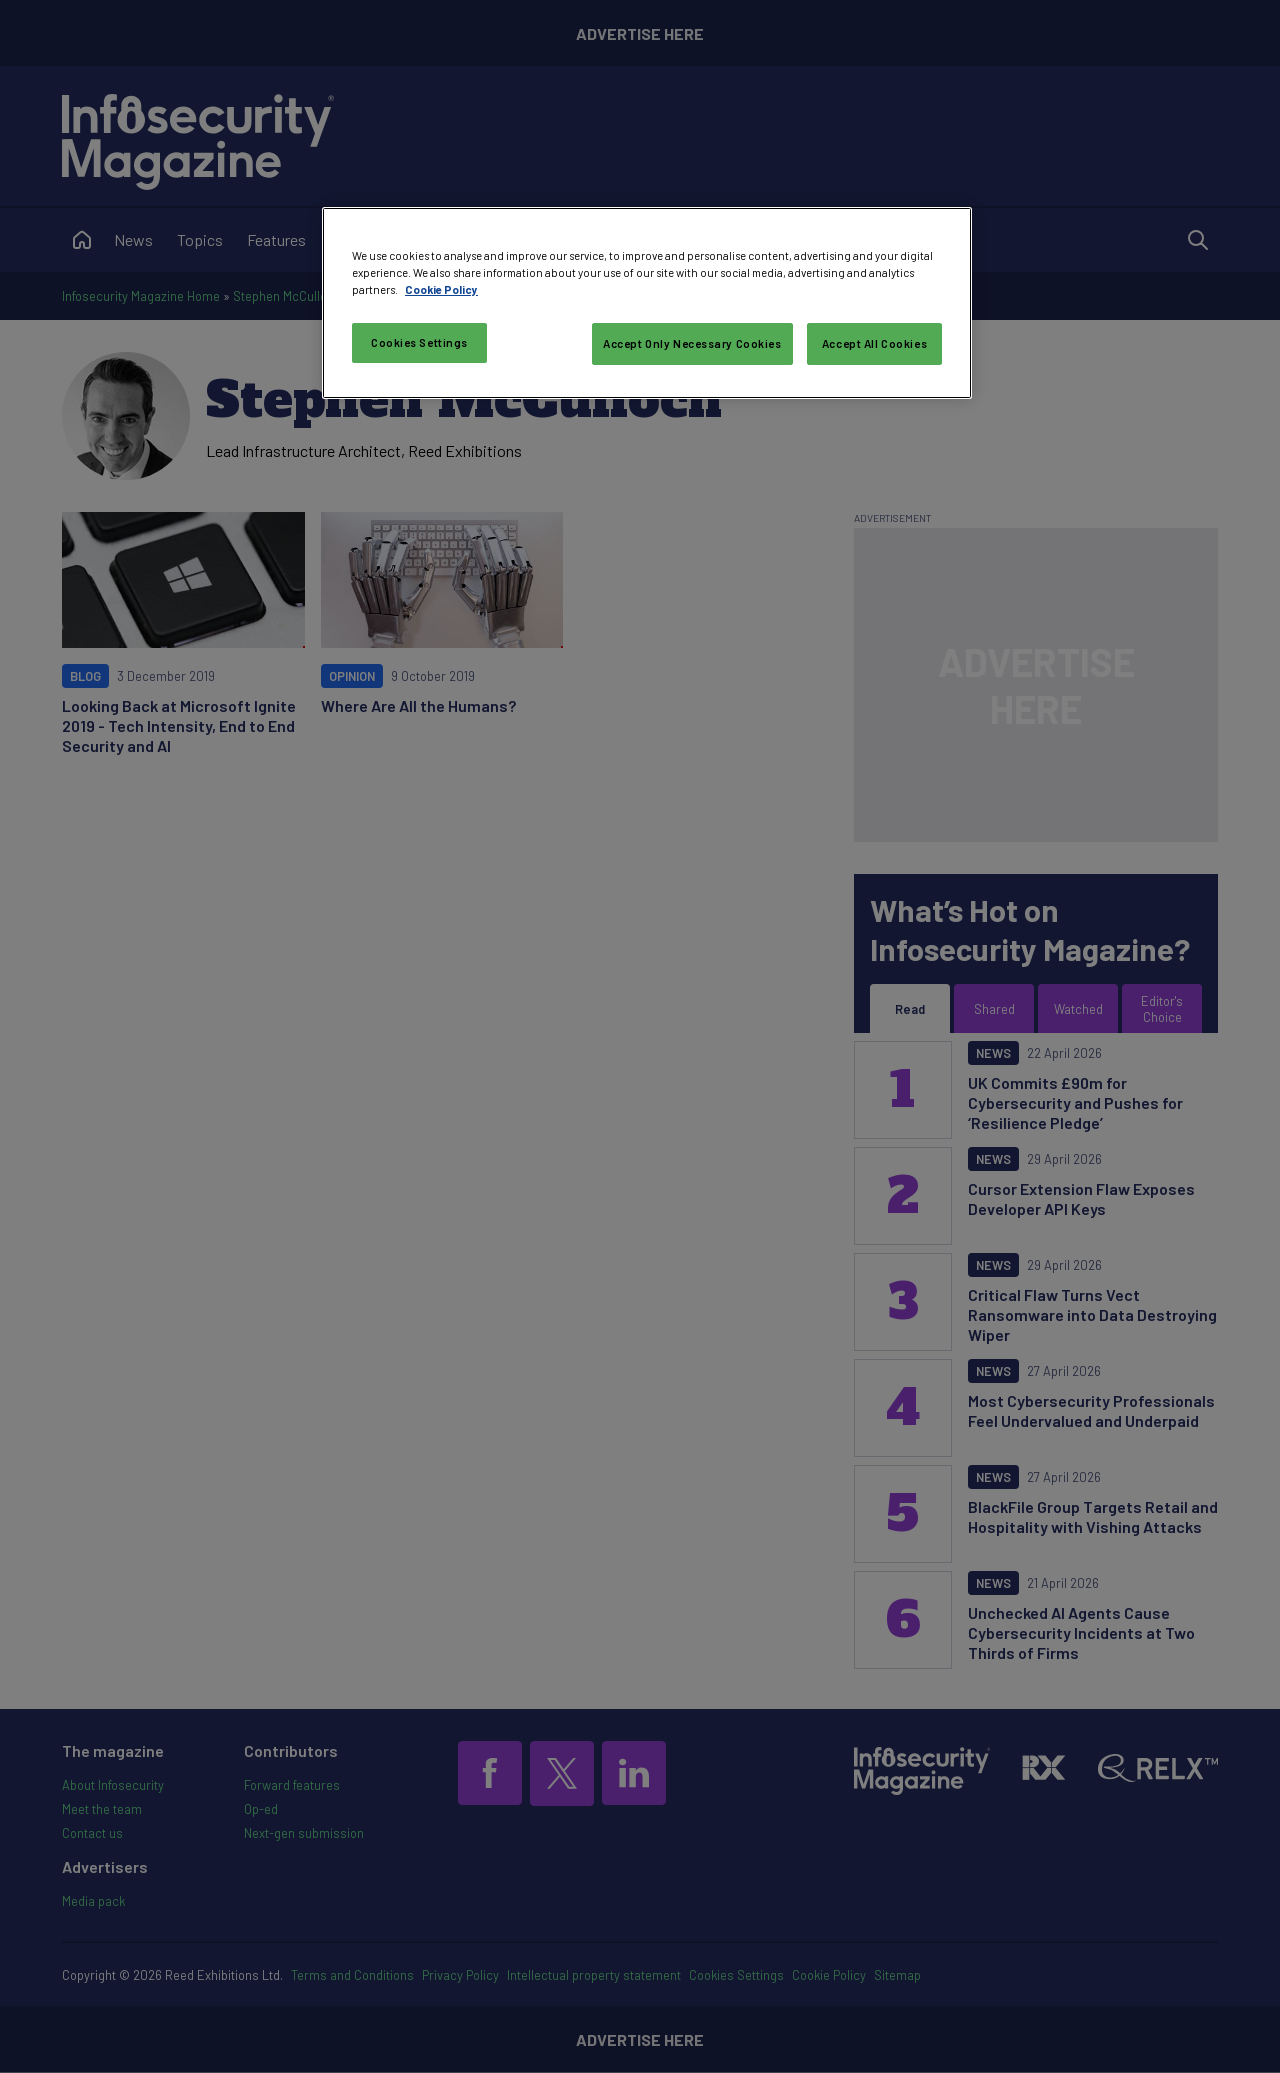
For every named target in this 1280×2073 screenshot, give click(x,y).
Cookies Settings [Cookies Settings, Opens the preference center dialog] (419, 342)
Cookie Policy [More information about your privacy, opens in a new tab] (441, 289)
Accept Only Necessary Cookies (692, 343)
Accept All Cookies (874, 343)
